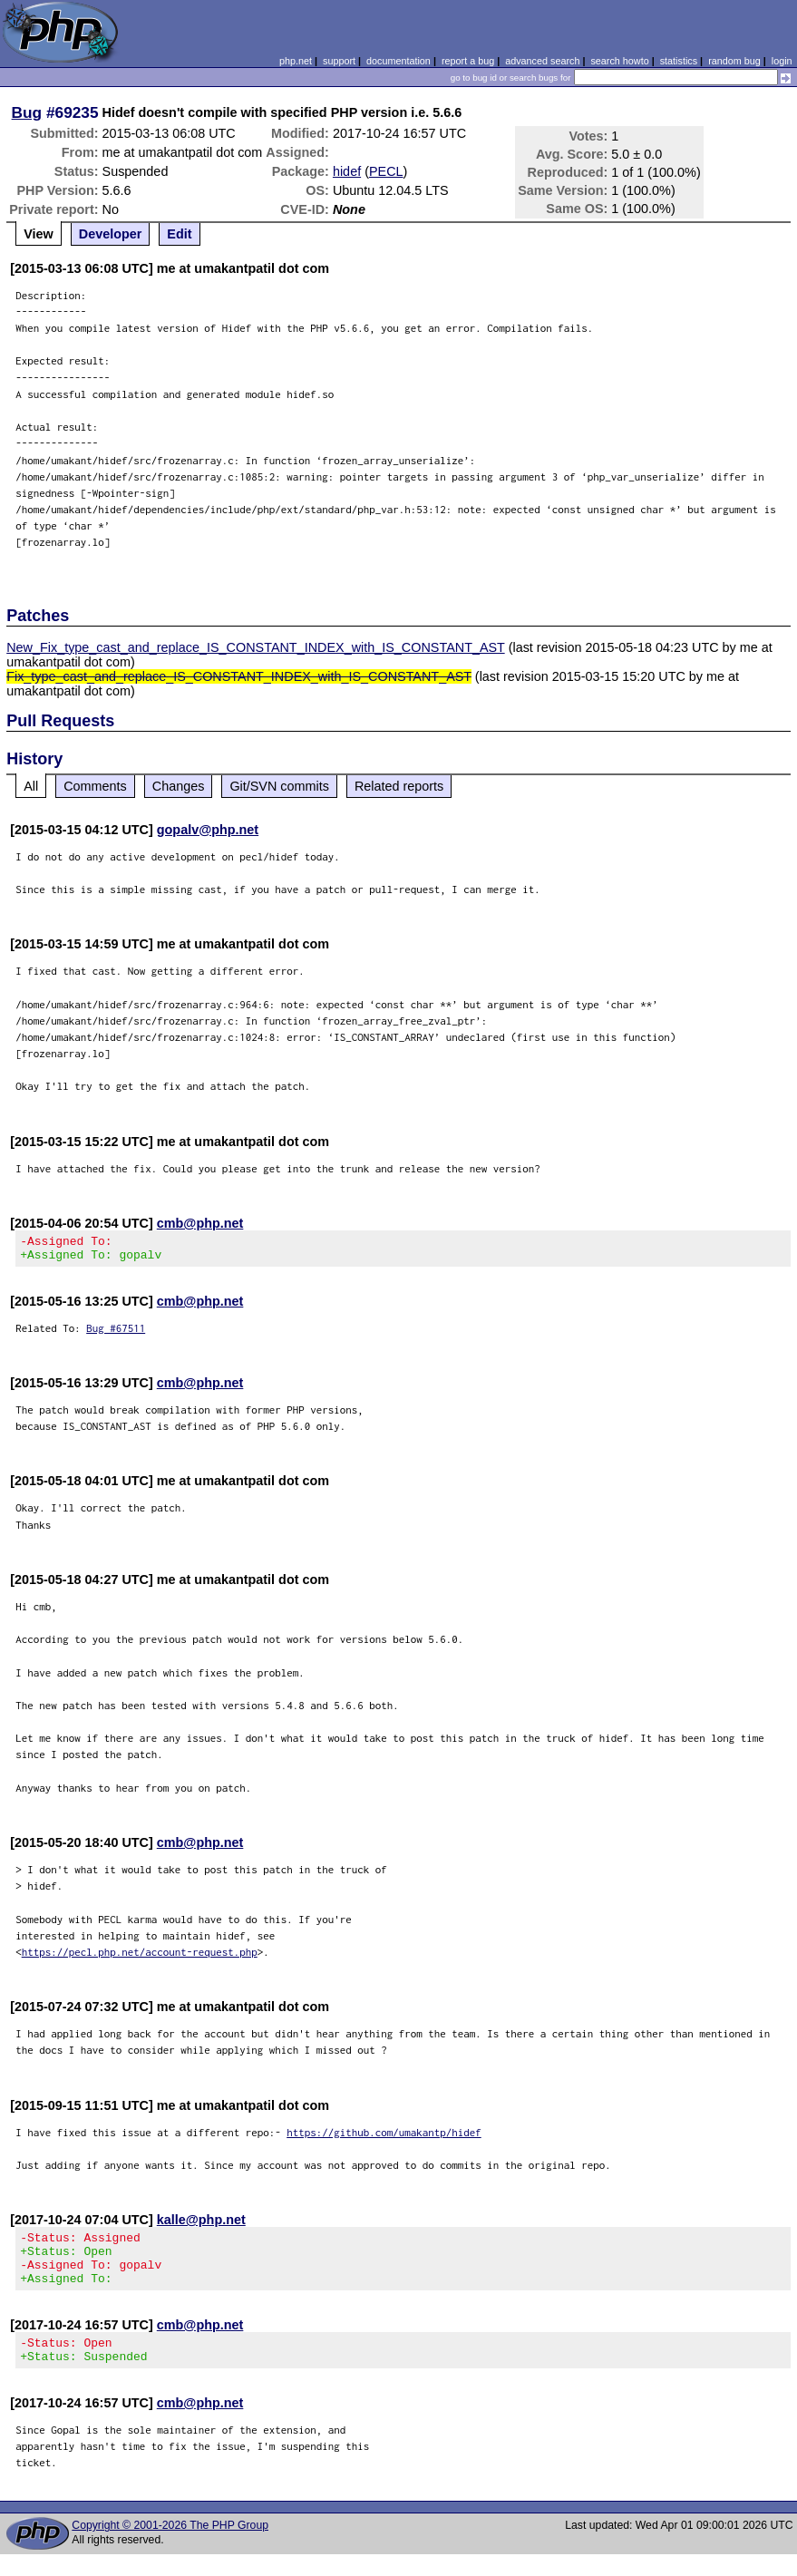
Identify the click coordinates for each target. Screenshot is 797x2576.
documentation (398, 60)
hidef (347, 171)
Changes (178, 786)
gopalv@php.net (207, 829)
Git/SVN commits (279, 786)
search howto (619, 60)
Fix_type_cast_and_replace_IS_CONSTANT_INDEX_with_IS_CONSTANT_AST (238, 676)
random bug (734, 60)
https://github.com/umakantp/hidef (384, 2137)
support (339, 60)
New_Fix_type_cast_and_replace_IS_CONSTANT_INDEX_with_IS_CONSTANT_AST (255, 647)
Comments (95, 786)
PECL (386, 171)
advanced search (542, 60)
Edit (179, 234)
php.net (295, 60)
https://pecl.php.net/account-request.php (140, 1957)
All (31, 786)
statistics (678, 60)
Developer (110, 234)
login (782, 60)
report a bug (468, 60)
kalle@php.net (201, 2225)
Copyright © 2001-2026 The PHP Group (170, 2547)
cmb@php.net (200, 1223)
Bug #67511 (115, 1333)
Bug (27, 112)
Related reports (399, 786)
